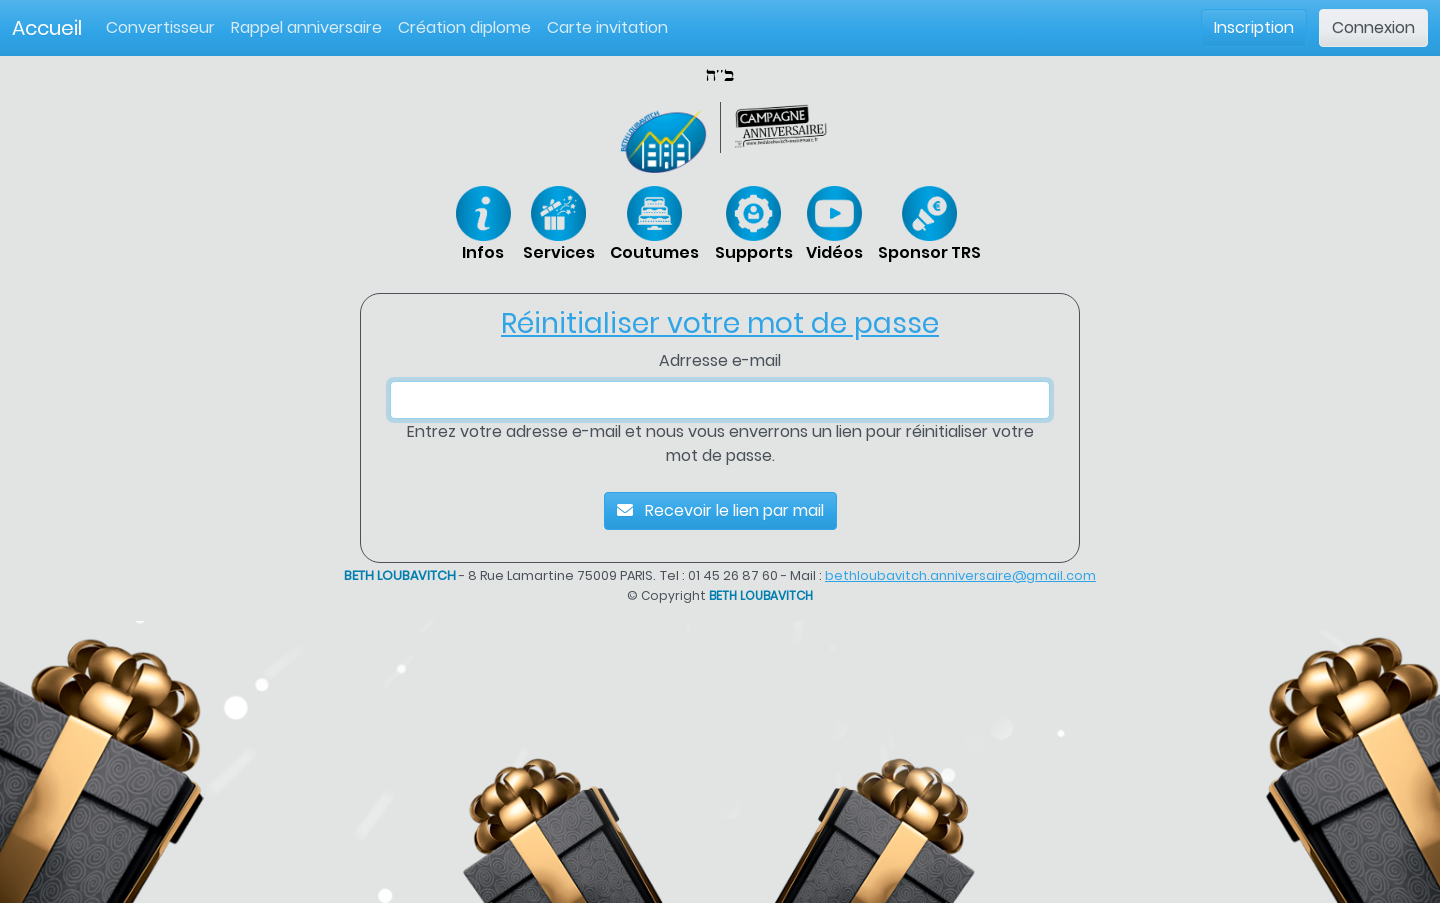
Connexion (1373, 27)
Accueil (47, 28)
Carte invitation (607, 27)
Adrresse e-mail (720, 360)
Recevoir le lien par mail (720, 510)
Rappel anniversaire (306, 27)
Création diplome (464, 27)
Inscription (1254, 27)
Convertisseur (164, 27)
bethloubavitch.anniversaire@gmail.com (960, 575)
